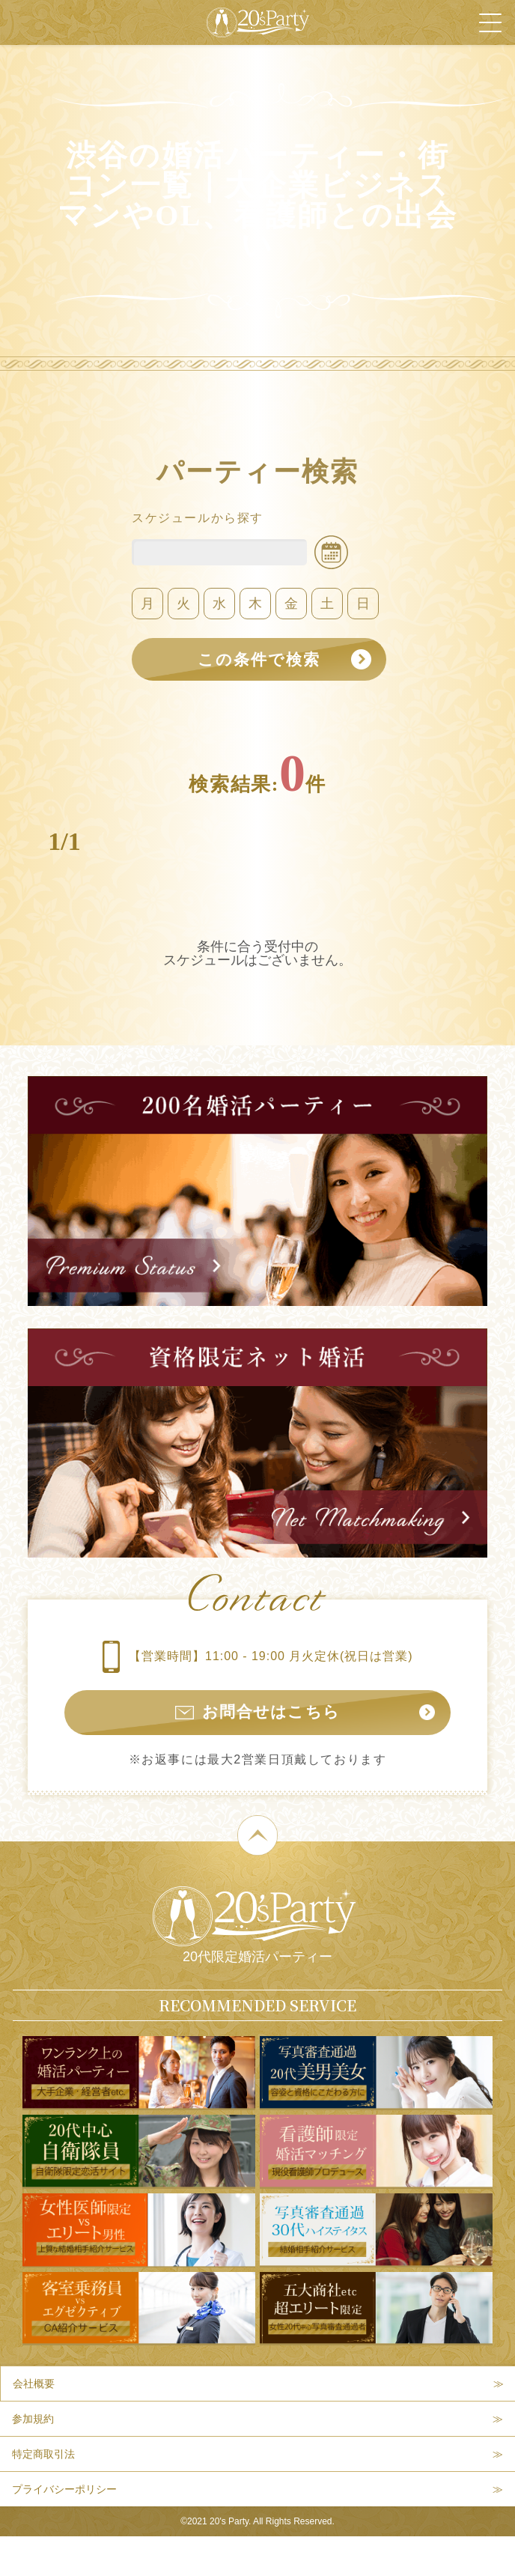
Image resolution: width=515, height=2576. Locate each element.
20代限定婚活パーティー (254, 1930)
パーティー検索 (398, 2557)
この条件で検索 (257, 660)
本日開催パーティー (142, 2557)
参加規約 (33, 2422)
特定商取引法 (43, 2458)
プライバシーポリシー (64, 2493)
